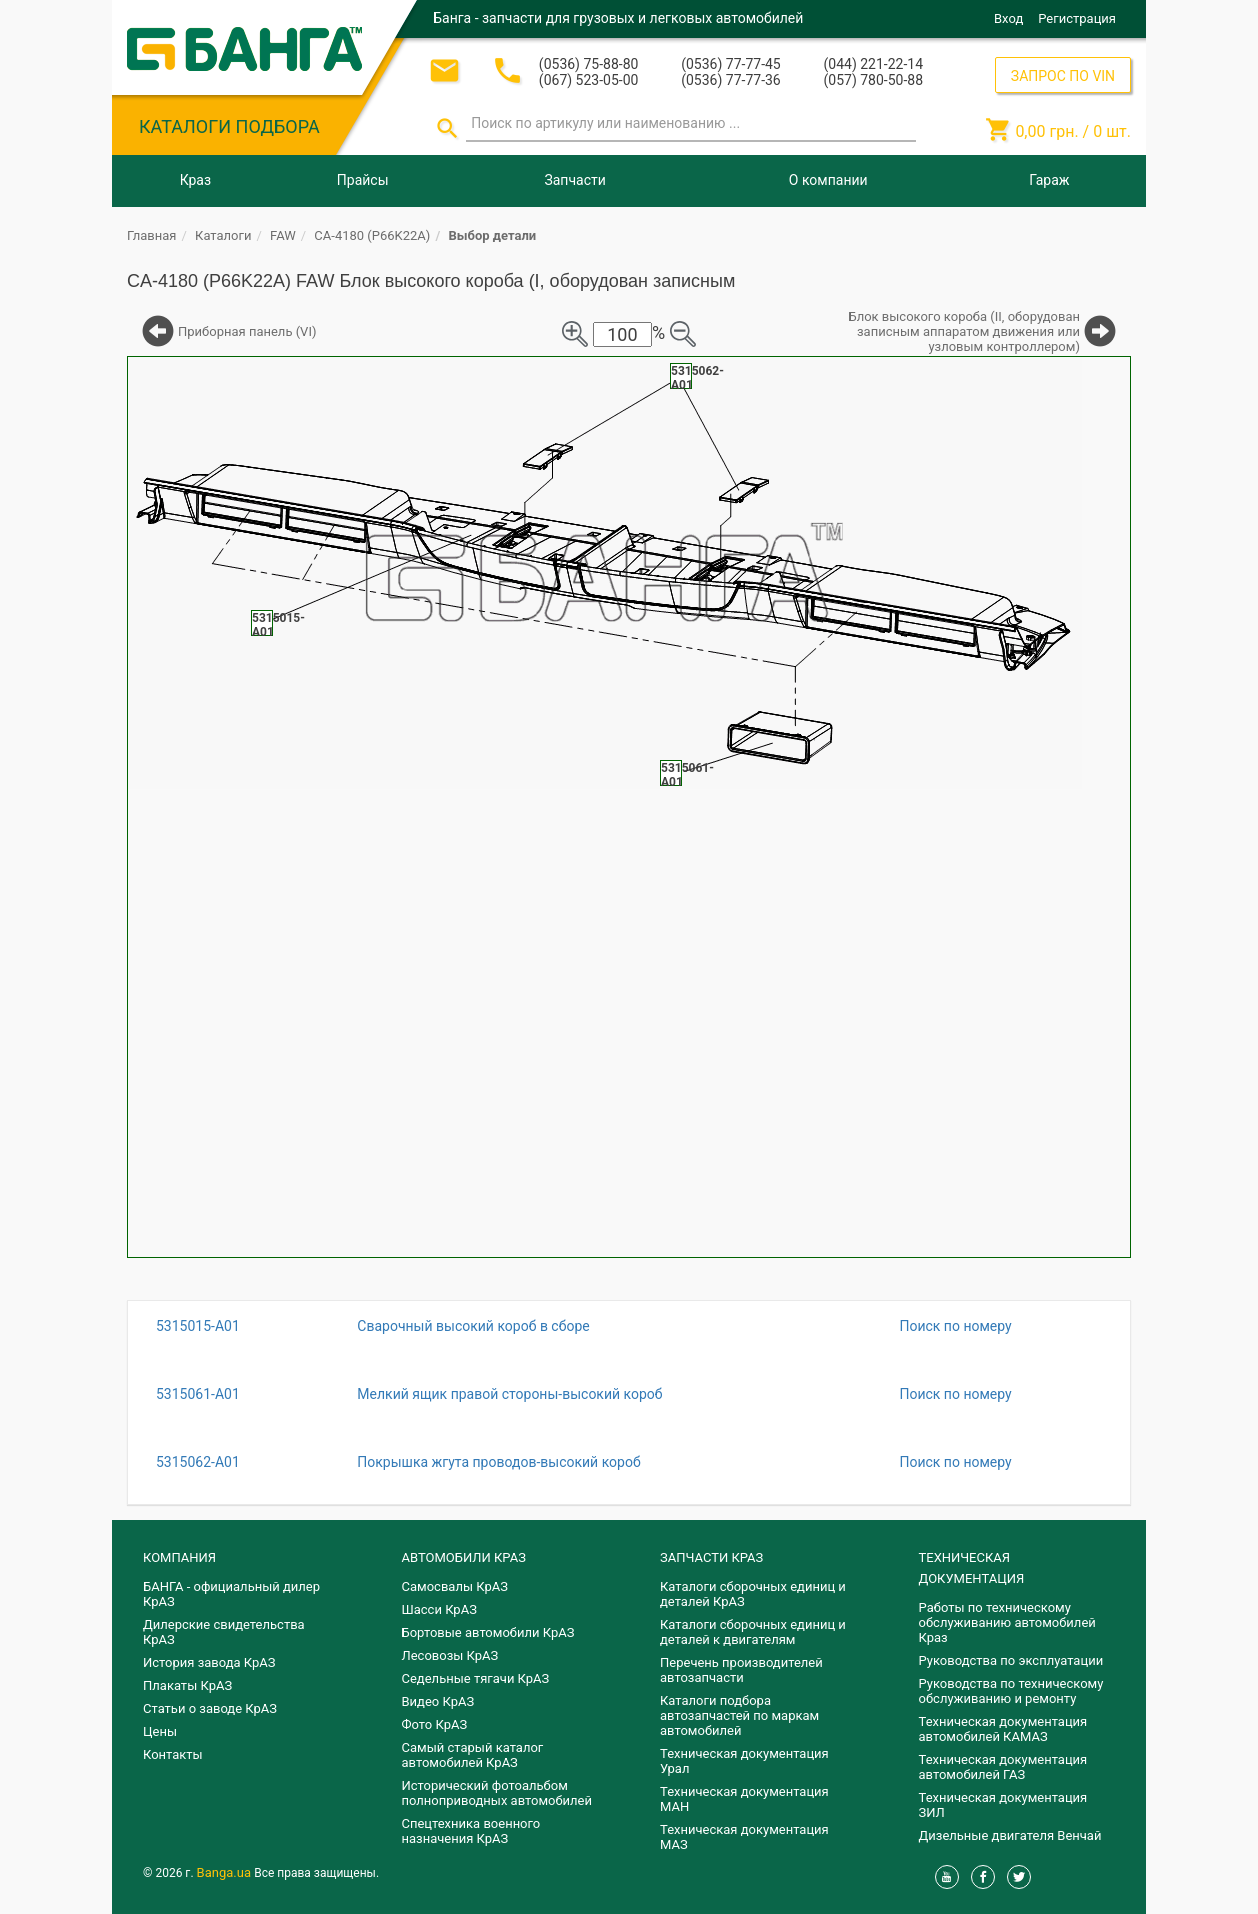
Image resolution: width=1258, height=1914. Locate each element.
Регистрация (1077, 18)
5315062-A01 (198, 1462)
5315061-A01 (198, 1394)
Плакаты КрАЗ (187, 1685)
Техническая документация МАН (744, 1799)
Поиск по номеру (955, 1326)
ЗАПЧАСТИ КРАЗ (711, 1557)
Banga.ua (226, 1872)
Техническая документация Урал (744, 1761)
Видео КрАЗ (438, 1701)
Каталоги (223, 235)
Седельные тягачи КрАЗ (476, 1678)
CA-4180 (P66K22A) (372, 235)
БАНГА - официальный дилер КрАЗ (231, 1594)
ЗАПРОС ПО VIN (1063, 76)
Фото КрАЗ (435, 1724)
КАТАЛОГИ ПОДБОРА (229, 126)
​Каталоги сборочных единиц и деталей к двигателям (753, 1632)
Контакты (173, 1754)
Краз (195, 180)
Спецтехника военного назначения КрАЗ (471, 1831)
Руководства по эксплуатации (1011, 1660)
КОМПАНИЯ (179, 1557)
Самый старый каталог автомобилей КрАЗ (473, 1755)
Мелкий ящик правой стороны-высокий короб (509, 1394)
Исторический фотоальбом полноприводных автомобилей (497, 1793)
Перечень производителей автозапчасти (741, 1670)
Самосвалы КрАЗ (455, 1586)
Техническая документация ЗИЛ (1003, 1805)
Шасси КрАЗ (439, 1609)
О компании (828, 180)
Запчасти (574, 180)
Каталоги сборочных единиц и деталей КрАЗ (753, 1594)
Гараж (1049, 180)
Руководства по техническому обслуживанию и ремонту (1011, 1691)
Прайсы (363, 180)
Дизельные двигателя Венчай (1010, 1835)
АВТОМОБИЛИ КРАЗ (464, 1557)
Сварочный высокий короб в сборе (473, 1326)
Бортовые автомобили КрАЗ (488, 1632)
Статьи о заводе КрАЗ (210, 1708)
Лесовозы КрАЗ (450, 1655)
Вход (1008, 18)
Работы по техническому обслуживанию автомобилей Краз (1007, 1622)
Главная (151, 235)
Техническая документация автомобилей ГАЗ (1003, 1767)
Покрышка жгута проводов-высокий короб (498, 1462)
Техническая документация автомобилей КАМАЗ (1003, 1729)
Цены (160, 1731)
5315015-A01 (198, 1326)
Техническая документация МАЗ (744, 1837)
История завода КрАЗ (209, 1662)
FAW (283, 235)
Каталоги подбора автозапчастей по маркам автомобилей (739, 1715)
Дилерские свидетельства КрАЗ (224, 1632)
